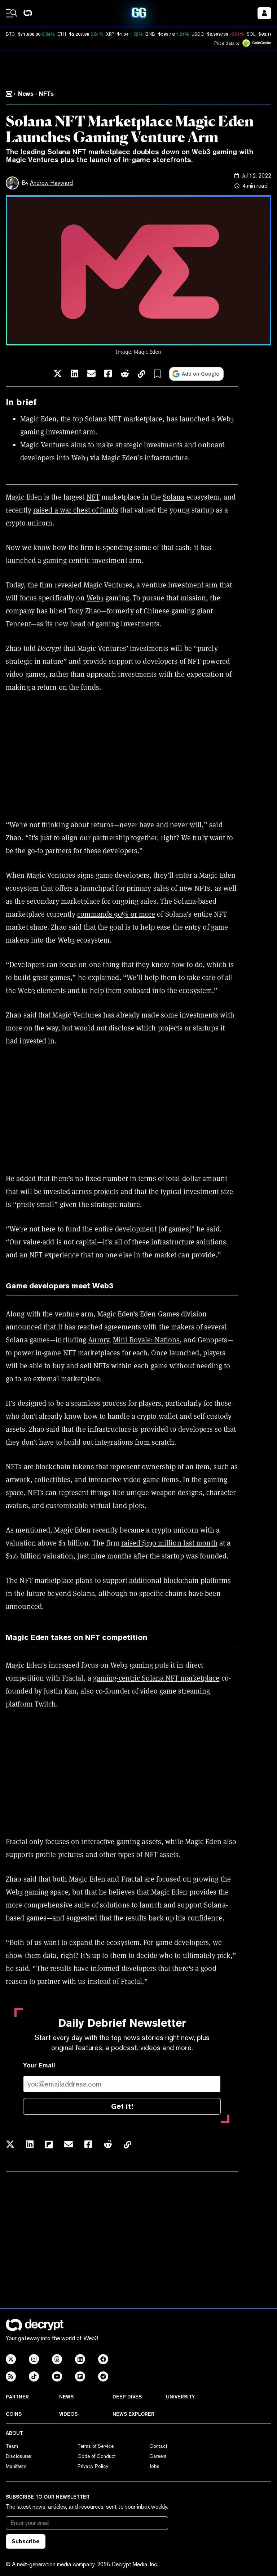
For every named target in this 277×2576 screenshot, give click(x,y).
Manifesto (16, 2466)
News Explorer (133, 2414)
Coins (14, 2414)
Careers (158, 2456)
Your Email (39, 2065)
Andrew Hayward (51, 182)
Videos (68, 2414)
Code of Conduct (97, 2456)
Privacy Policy (93, 2466)
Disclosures (18, 2456)
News (66, 2397)
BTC (10, 34)
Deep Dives (127, 2397)
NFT (93, 497)
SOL (251, 34)
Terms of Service (96, 2446)
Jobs (154, 2466)
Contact (158, 2446)
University (180, 2397)
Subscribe (26, 2541)
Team (12, 2446)
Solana (174, 497)
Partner (17, 2397)
